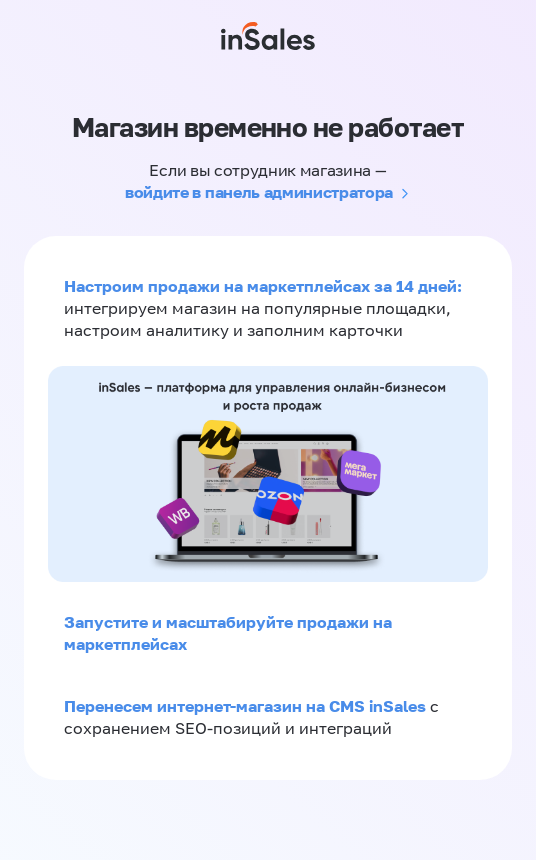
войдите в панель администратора (259, 192)
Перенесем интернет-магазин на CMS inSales (247, 706)
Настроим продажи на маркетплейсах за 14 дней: (263, 286)
